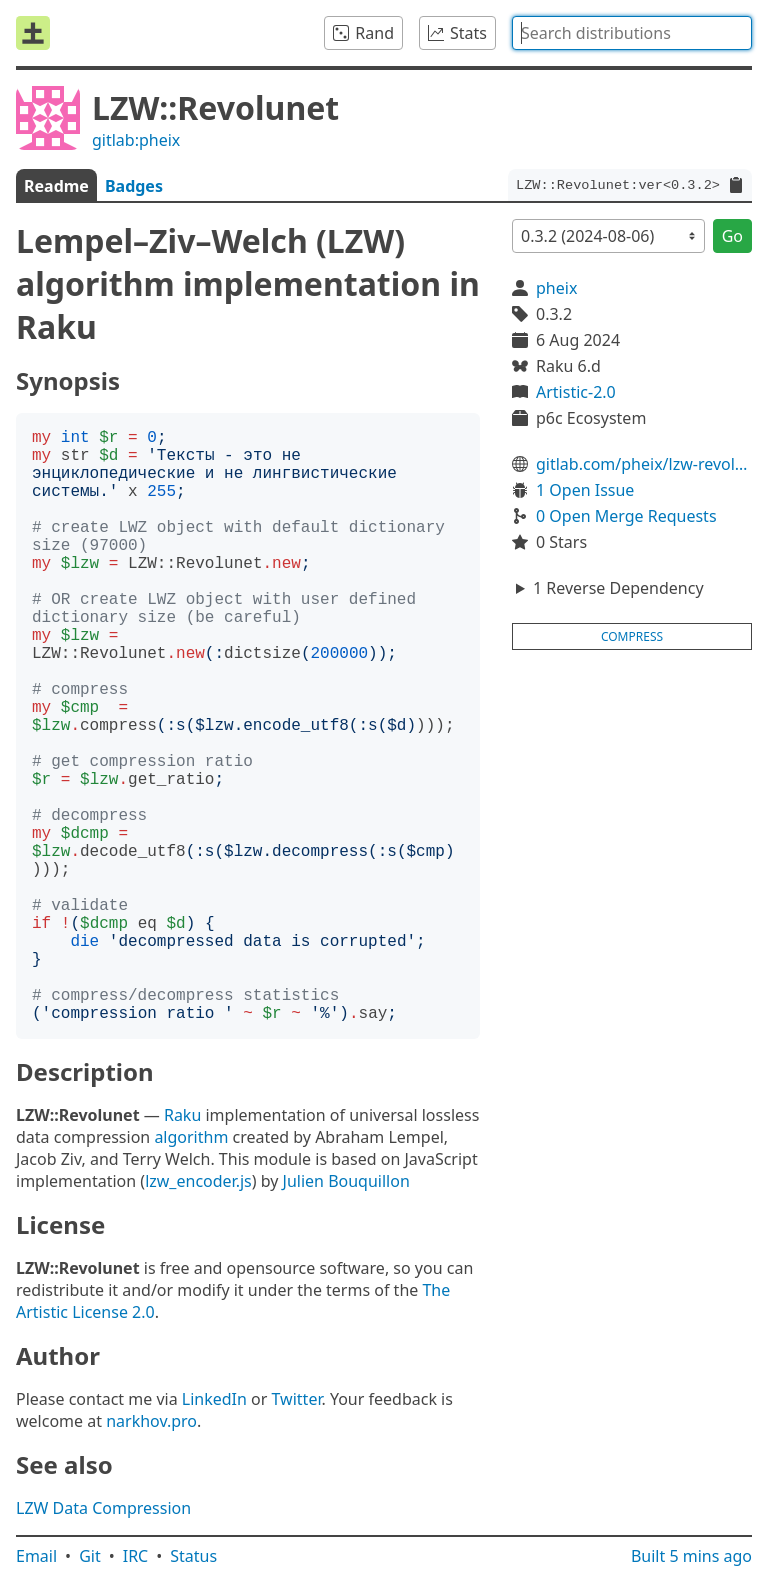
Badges (134, 186)
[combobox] (632, 33)
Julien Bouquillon (346, 1181)
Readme (56, 186)
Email (36, 1556)
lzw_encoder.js (198, 1181)
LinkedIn (214, 1399)
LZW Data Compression (103, 1508)
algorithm (191, 1137)
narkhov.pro (151, 1421)
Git (90, 1556)
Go (732, 236)
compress (632, 636)
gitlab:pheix (136, 140)
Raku (182, 1115)
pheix (556, 288)
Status (193, 1556)
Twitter (297, 1399)
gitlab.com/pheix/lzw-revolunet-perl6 (644, 464)
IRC (136, 1556)
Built (691, 1556)
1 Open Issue (585, 490)
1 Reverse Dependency (618, 588)
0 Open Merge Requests (626, 516)
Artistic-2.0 (576, 392)
